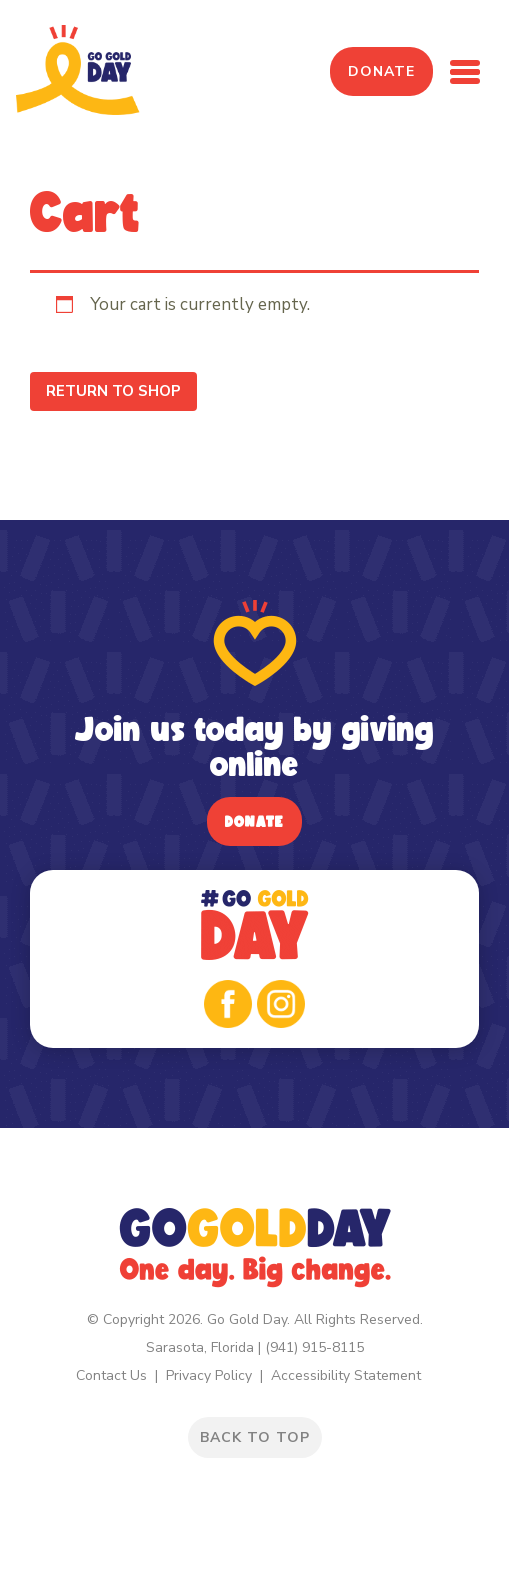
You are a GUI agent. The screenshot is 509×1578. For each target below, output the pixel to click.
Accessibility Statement (346, 1375)
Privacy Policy (209, 1375)
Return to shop (113, 391)
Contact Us (111, 1375)
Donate (254, 821)
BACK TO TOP (255, 1437)
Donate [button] (381, 71)
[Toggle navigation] (465, 72)
